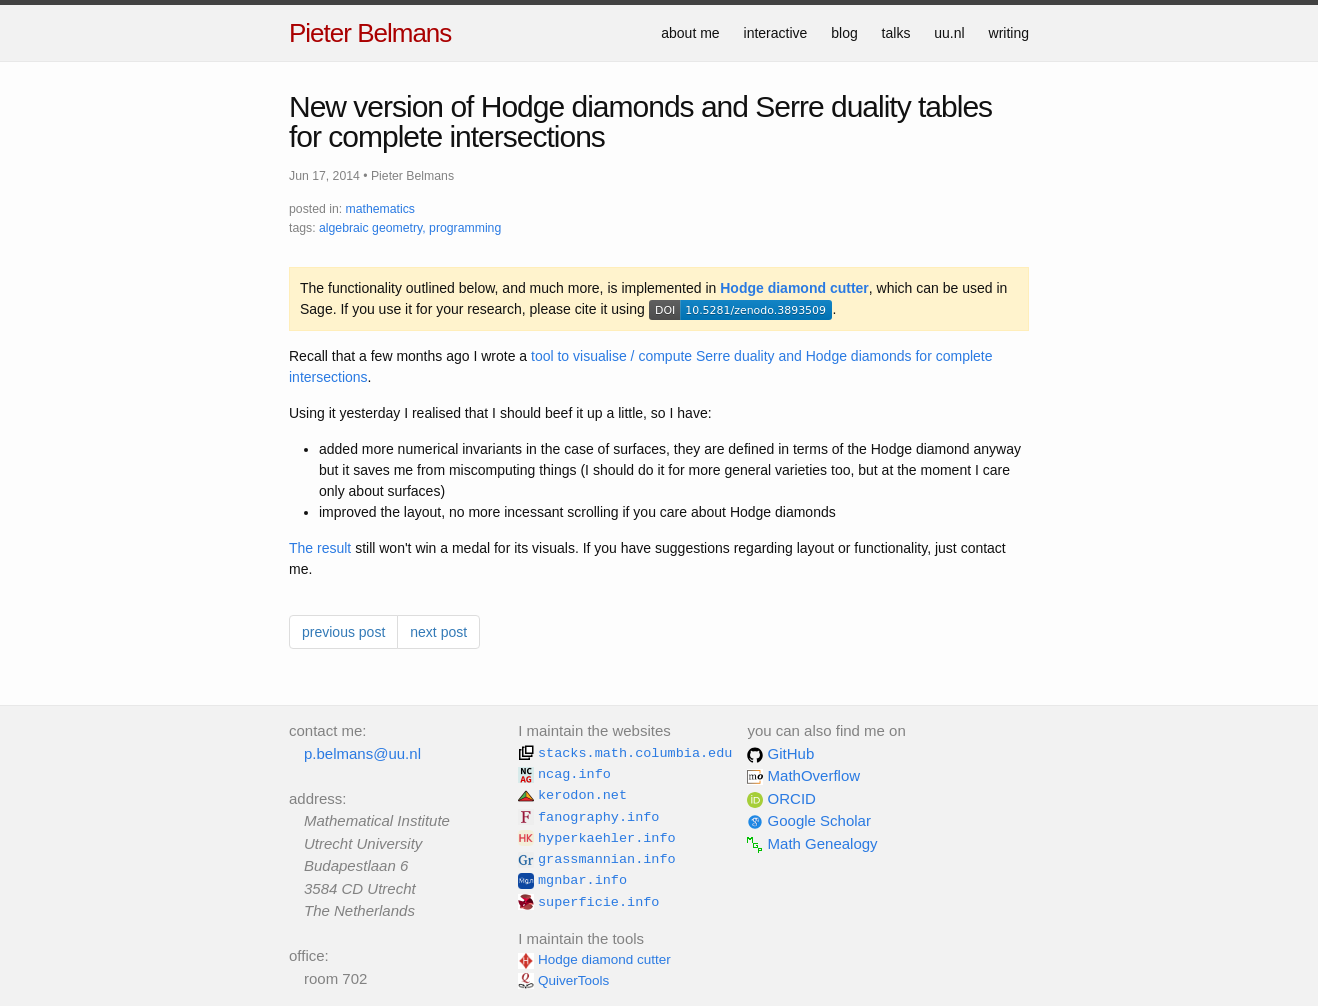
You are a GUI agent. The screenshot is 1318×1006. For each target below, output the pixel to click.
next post (438, 632)
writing (1009, 33)
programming (465, 228)
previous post (343, 632)
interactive (776, 33)
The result (320, 548)
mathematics (380, 209)
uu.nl (949, 33)
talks (896, 33)
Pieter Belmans (370, 33)
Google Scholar (809, 820)
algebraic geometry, (372, 228)
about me (690, 33)
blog (844, 33)
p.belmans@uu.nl (362, 753)
